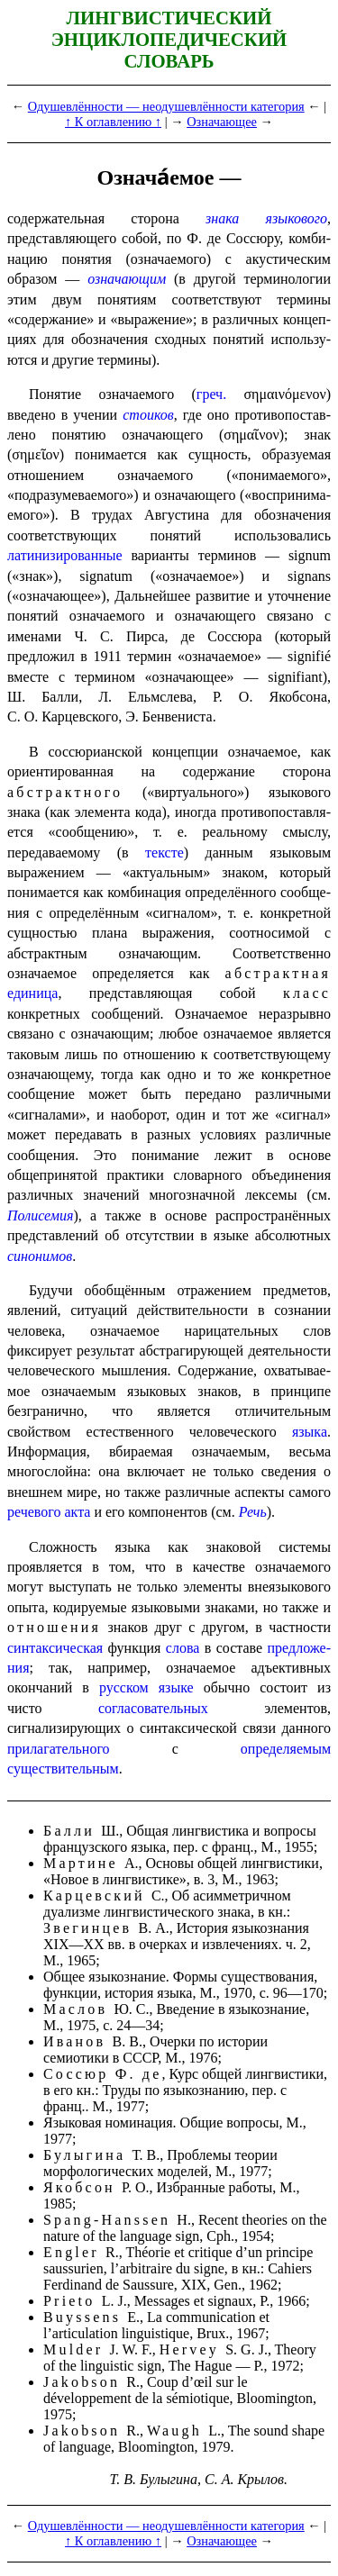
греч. (211, 394)
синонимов (39, 1256)
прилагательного (58, 1748)
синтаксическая (55, 1647)
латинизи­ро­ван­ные (65, 555)
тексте (164, 852)
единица (32, 993)
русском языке (146, 1687)
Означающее (222, 121)
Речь (253, 1511)
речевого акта (48, 1511)
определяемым (286, 1748)
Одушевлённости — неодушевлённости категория (166, 106)
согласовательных (153, 1708)
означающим (126, 278)
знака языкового (266, 218)
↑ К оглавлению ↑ (113, 121)
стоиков (148, 414)
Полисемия (40, 1215)
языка (309, 1431)
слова (183, 1647)
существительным (63, 1768)
